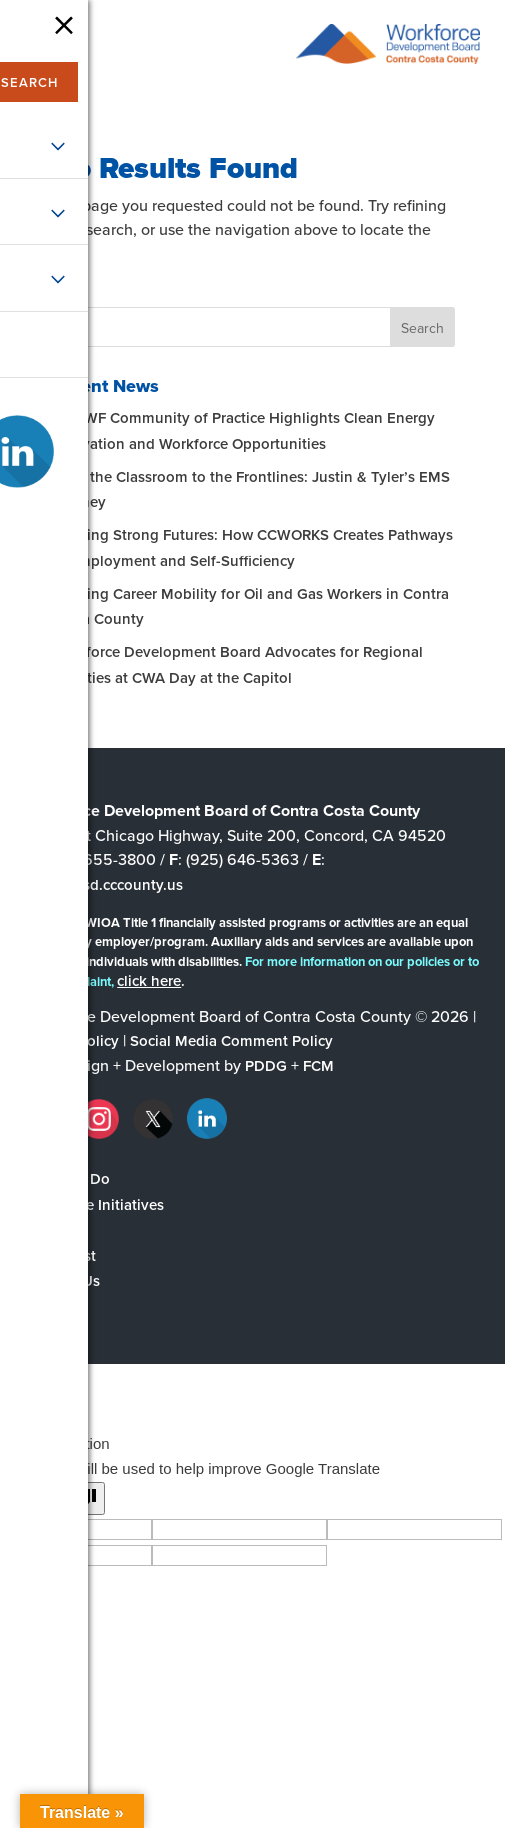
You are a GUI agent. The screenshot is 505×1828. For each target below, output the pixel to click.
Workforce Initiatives (94, 1204)
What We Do (67, 1178)
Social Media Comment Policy (231, 1040)
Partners (53, 1229)
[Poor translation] (73, 1498)
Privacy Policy (72, 1040)
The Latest (60, 1255)
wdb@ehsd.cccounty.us (104, 884)
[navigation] (37, 47)
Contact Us (62, 1280)
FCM (318, 1065)
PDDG (266, 1065)
